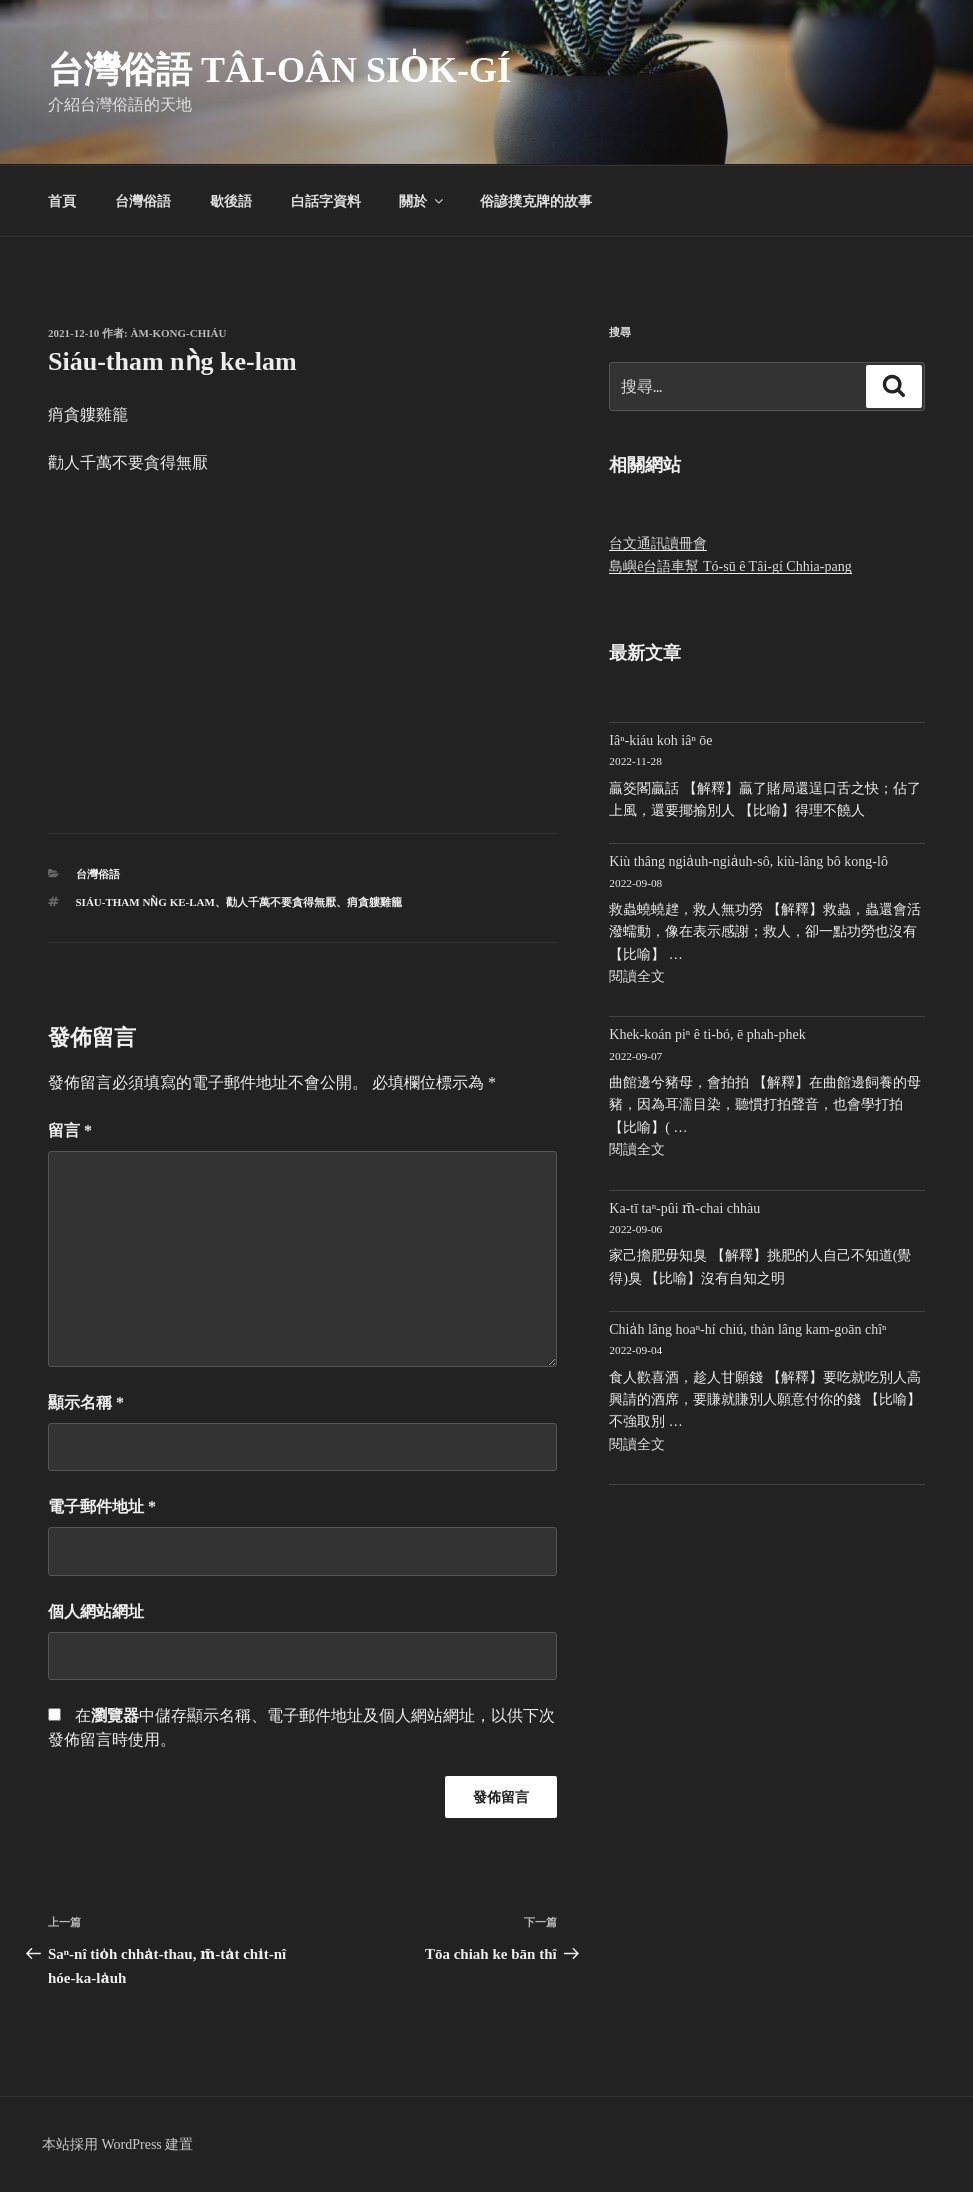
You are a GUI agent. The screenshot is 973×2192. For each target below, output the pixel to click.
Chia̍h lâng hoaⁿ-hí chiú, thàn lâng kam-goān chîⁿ (747, 1329)
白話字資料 (326, 201)
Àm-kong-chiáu (179, 333)
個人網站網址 (96, 1611)
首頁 (62, 201)
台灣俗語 (143, 201)
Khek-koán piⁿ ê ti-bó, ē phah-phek (707, 1034)
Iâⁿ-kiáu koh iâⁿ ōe (660, 740)
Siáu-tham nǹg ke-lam (145, 902)
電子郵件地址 (102, 1506)
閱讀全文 (637, 976)
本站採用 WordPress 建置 (117, 2144)
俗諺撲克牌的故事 (536, 201)
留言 (70, 1130)
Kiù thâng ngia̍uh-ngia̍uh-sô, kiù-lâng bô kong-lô (748, 861)
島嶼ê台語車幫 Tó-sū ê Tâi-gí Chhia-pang (730, 566)
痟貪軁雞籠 (374, 902)
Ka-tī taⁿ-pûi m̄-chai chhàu (684, 1208)
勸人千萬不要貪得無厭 (281, 902)
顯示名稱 (86, 1402)
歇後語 (231, 201)
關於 (422, 201)
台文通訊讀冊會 (658, 543)
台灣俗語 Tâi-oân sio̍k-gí (279, 70)
